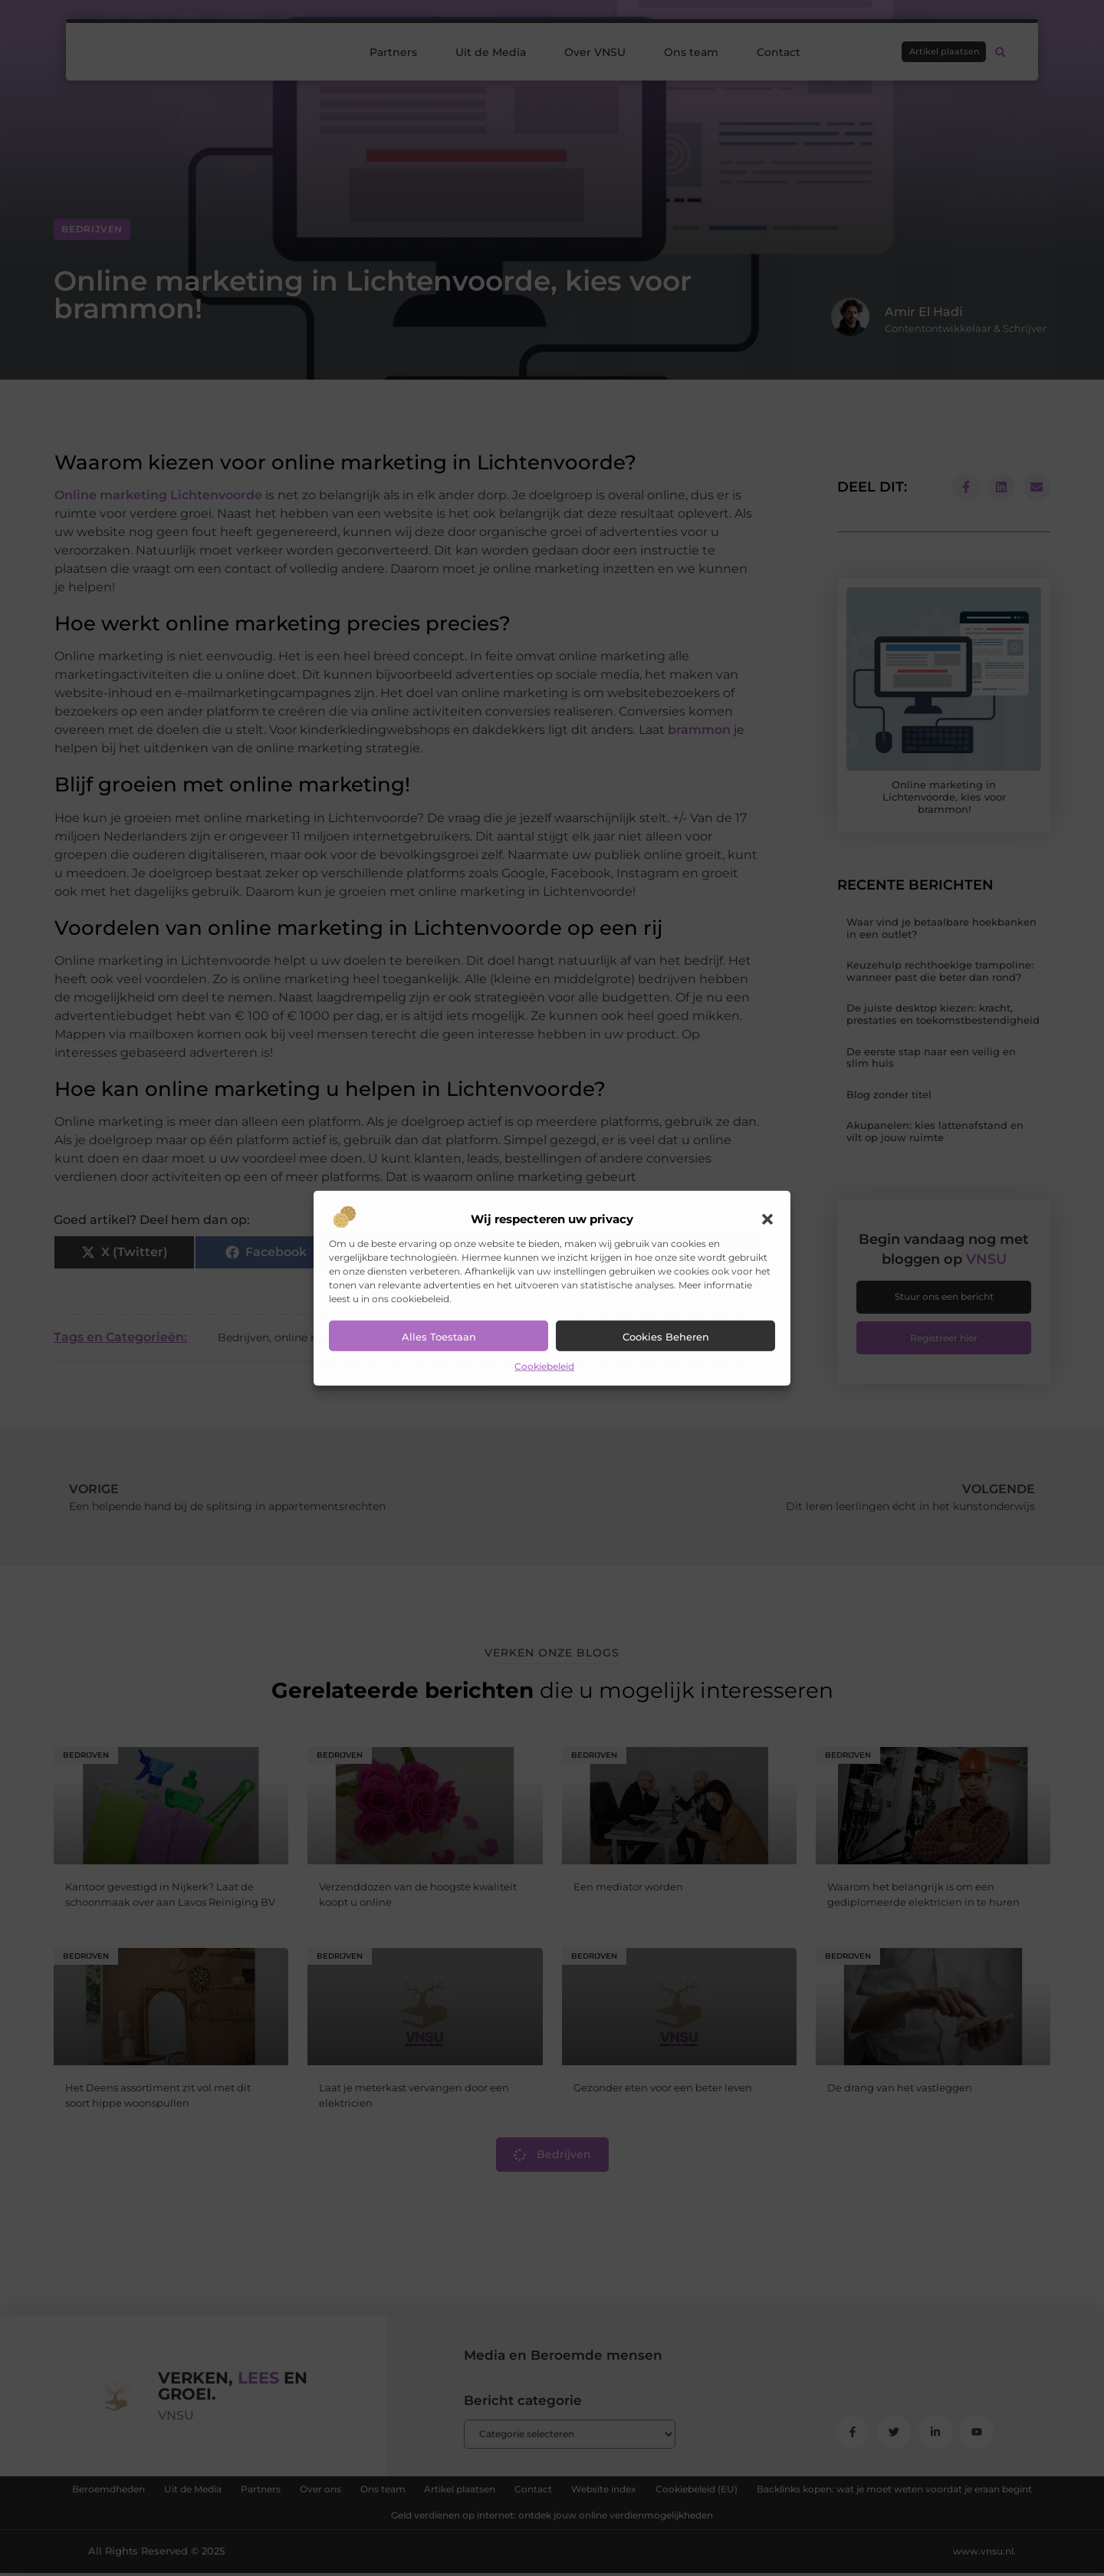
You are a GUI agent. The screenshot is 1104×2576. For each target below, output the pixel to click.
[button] (767, 1219)
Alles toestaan (439, 1337)
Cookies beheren (666, 1337)
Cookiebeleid (544, 1366)
